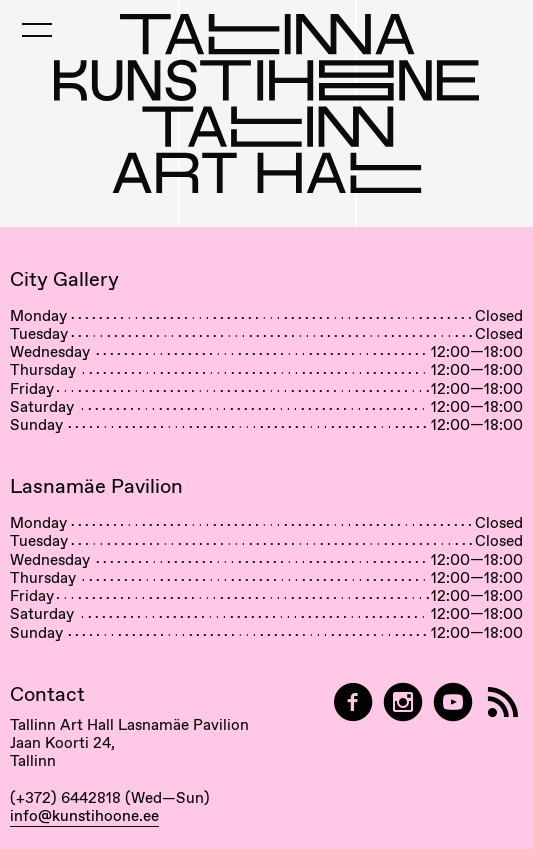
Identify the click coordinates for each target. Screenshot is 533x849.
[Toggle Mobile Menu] (37, 30)
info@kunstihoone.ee (84, 816)
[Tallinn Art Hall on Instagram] (403, 702)
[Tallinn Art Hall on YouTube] (453, 702)
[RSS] (503, 702)
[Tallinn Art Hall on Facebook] (353, 702)
